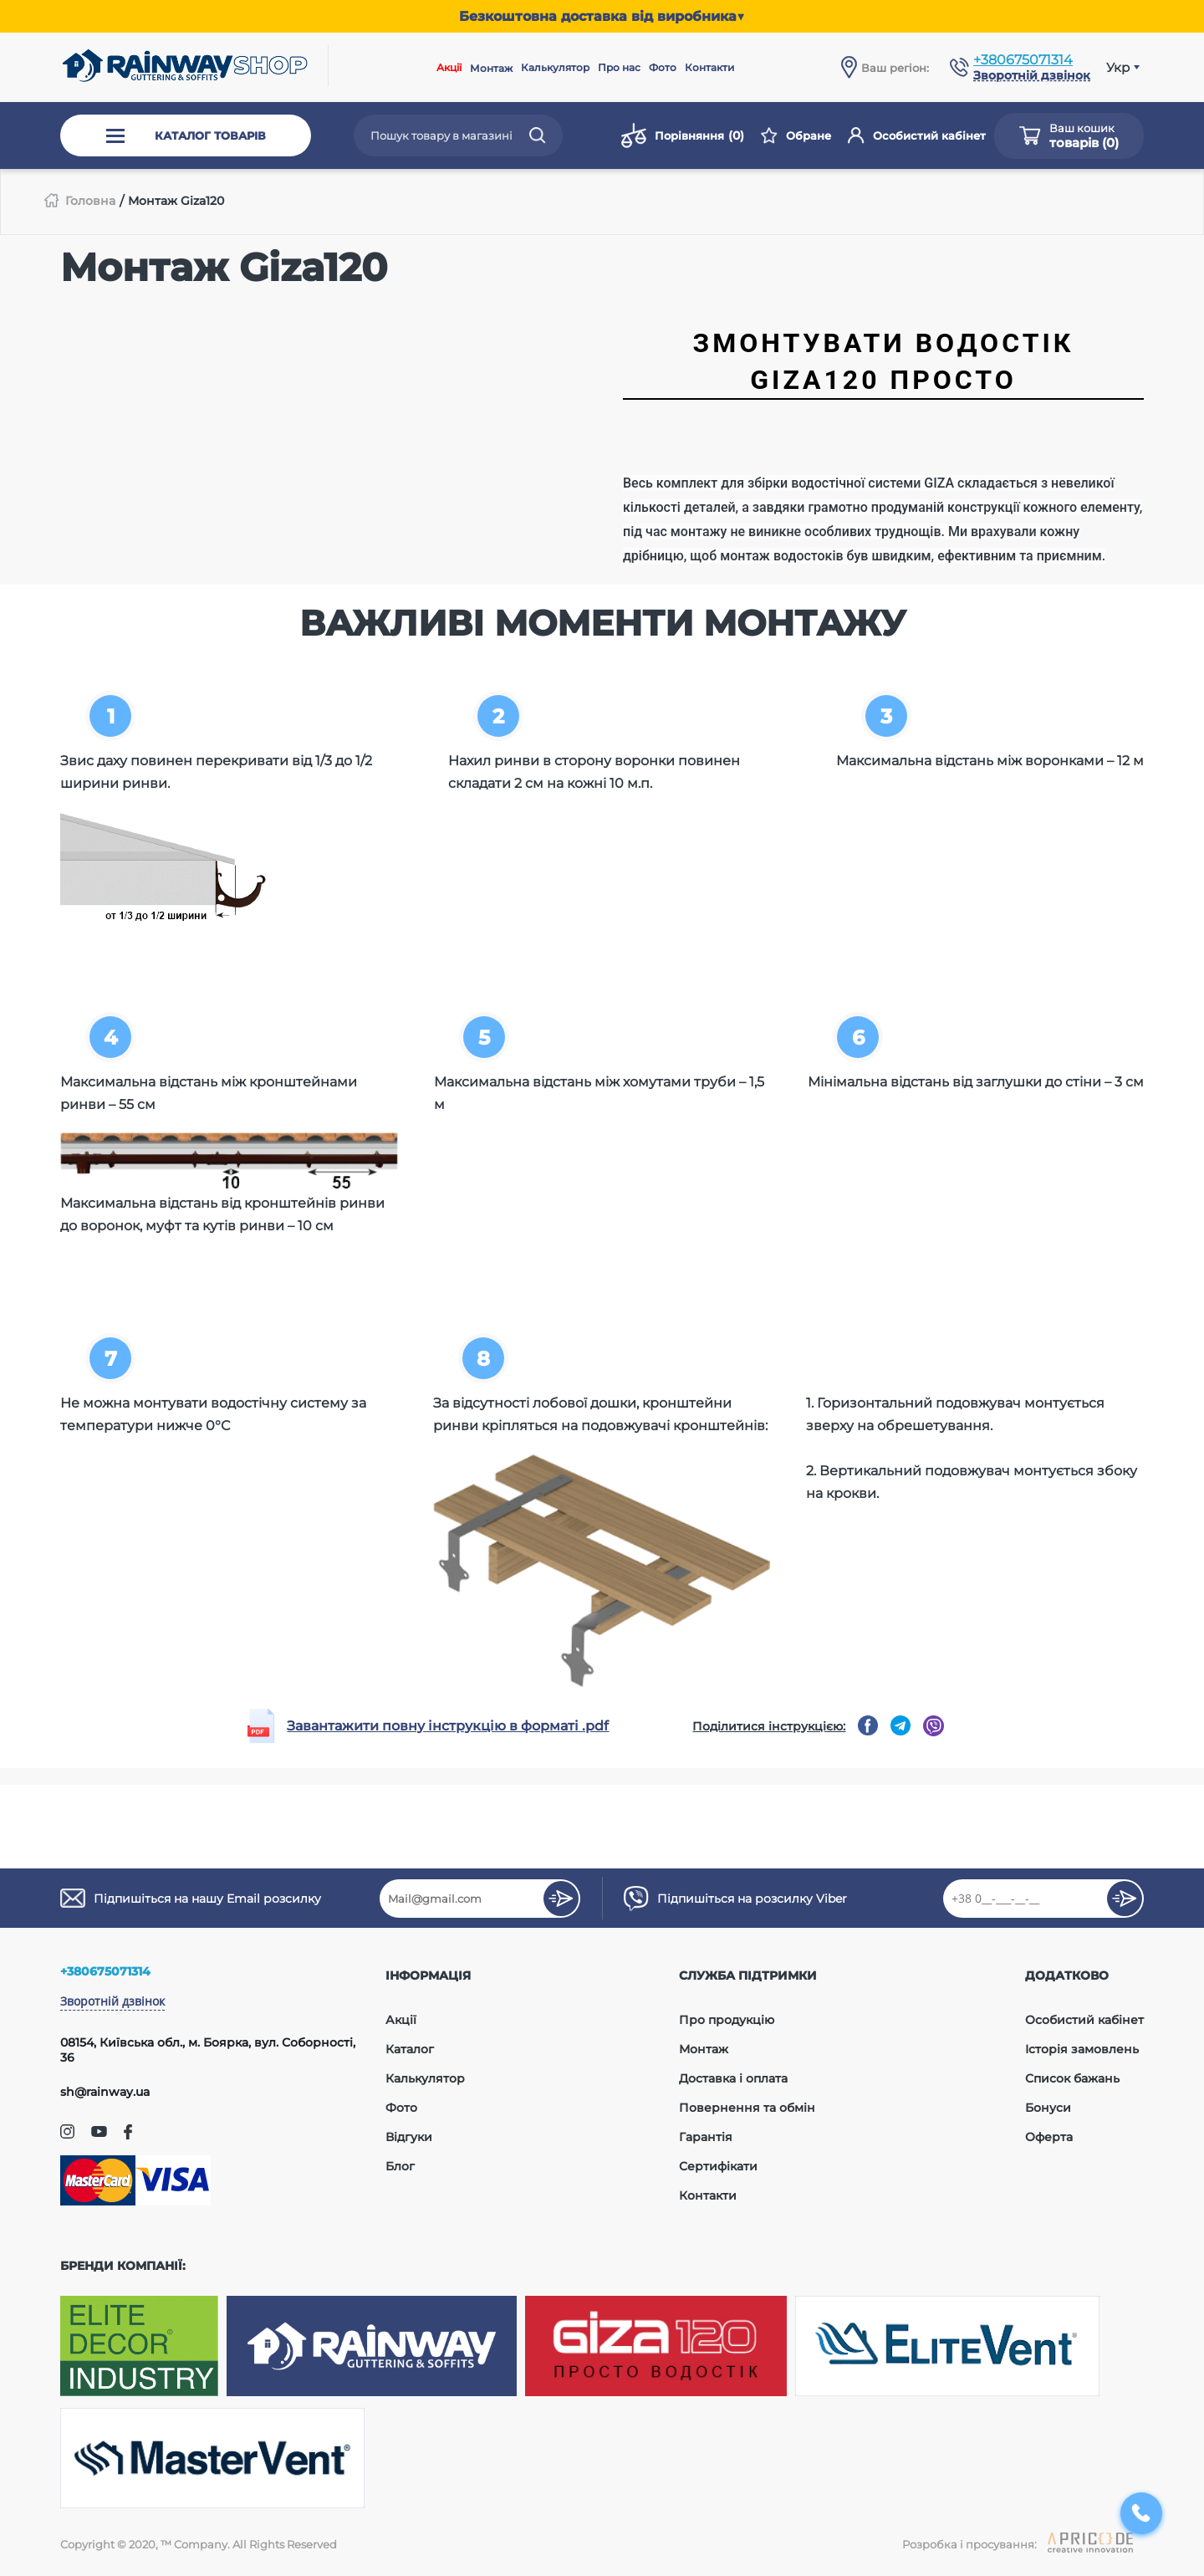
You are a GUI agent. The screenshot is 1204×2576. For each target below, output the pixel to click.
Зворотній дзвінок (112, 2001)
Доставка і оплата (733, 2078)
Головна (90, 200)
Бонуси (1048, 2107)
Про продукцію (726, 2019)
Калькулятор (555, 67)
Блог (400, 2166)
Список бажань (1072, 2078)
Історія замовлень (1082, 2049)
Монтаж (491, 68)
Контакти (709, 67)
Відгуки (408, 2136)
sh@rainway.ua (105, 2091)
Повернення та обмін (747, 2107)
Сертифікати (718, 2166)
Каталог (409, 2049)
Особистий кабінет (917, 135)
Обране (796, 135)
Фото (662, 67)
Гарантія (705, 2136)
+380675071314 (1023, 60)
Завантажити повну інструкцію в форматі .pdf (448, 1726)
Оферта (1049, 2136)
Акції (449, 67)
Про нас (619, 67)
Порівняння (682, 135)
